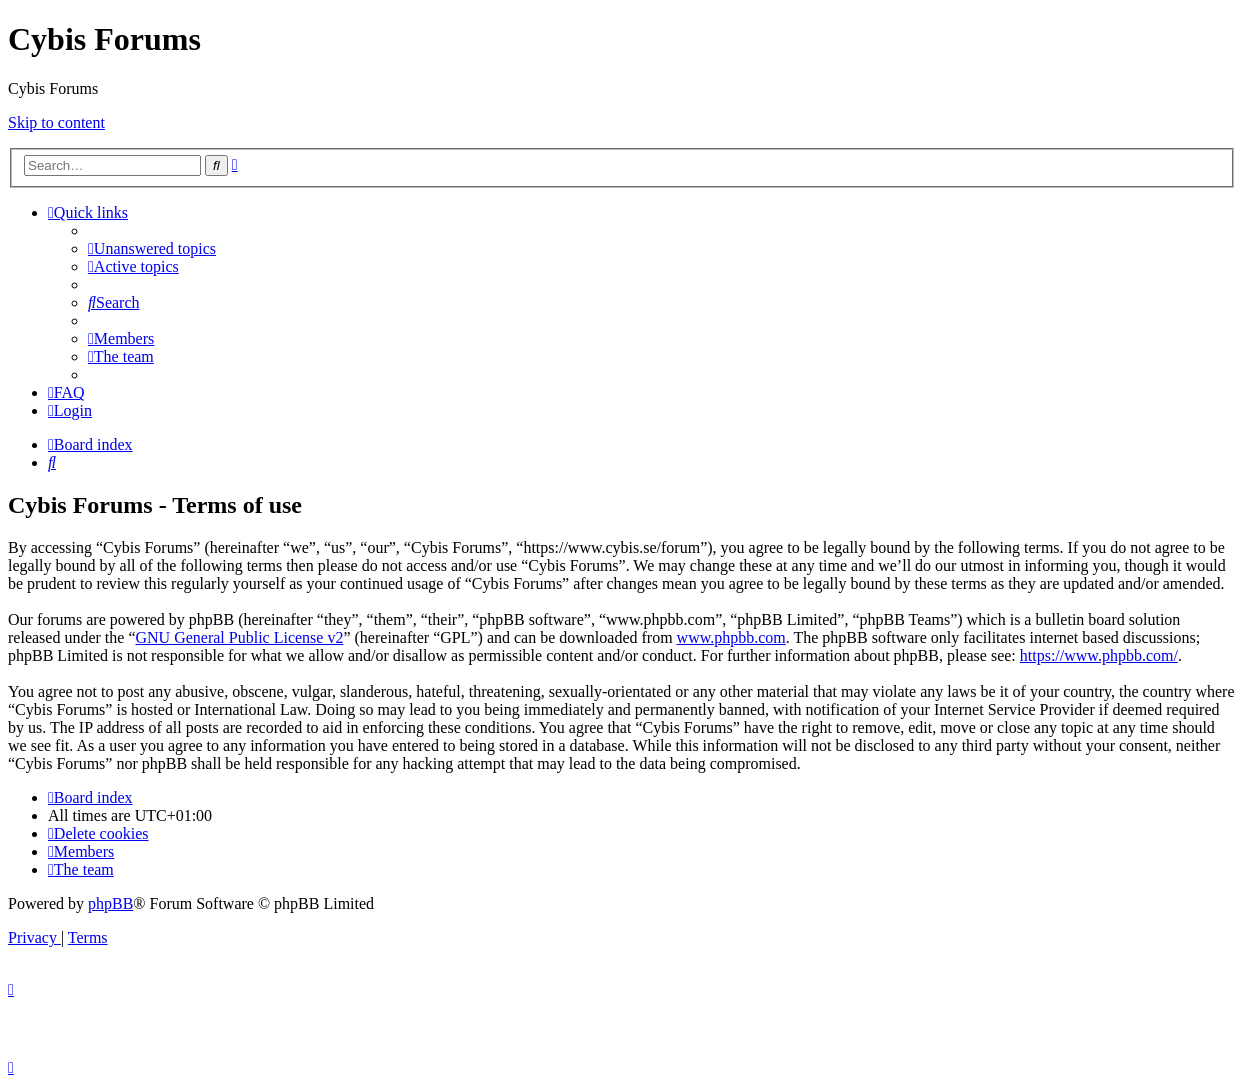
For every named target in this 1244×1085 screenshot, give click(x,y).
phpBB (110, 903)
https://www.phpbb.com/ (1099, 655)
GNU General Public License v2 (239, 637)
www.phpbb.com (731, 637)
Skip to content (56, 122)
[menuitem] (152, 248)
